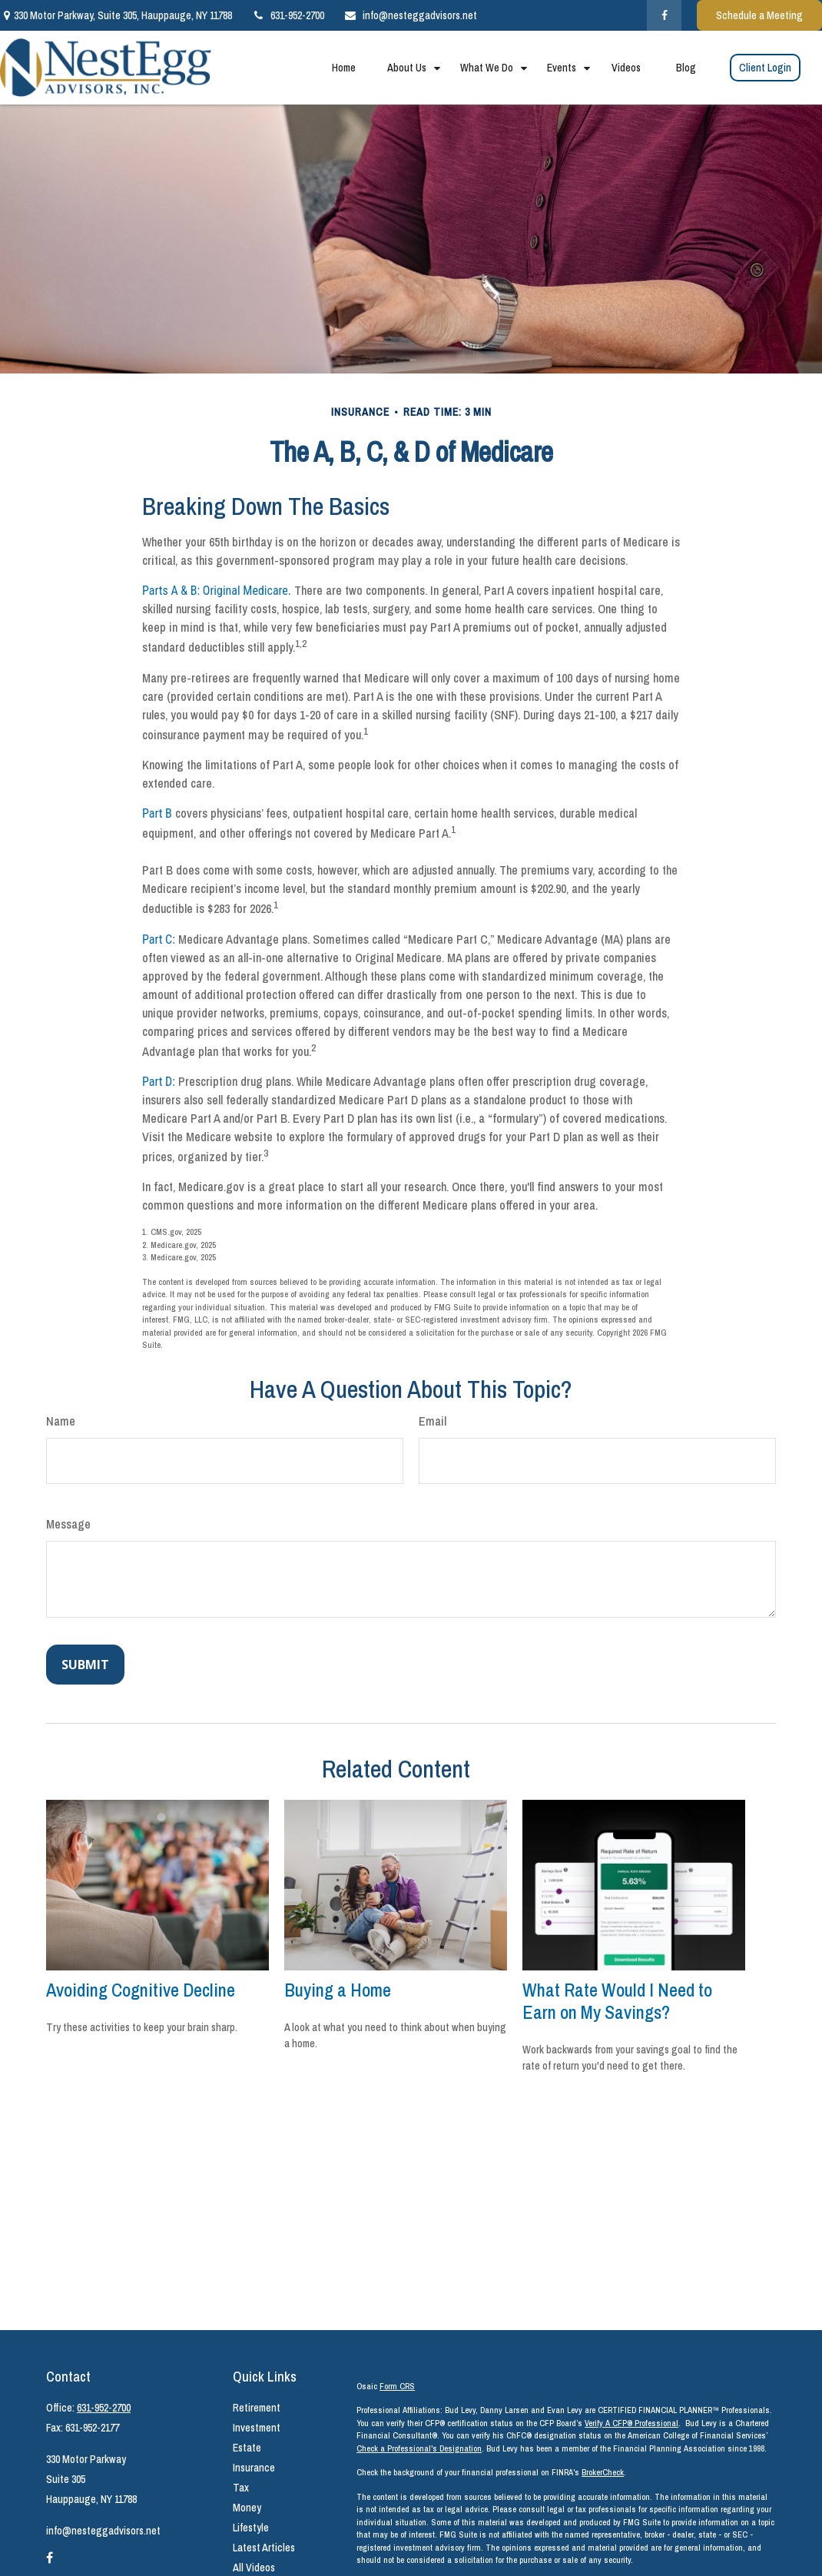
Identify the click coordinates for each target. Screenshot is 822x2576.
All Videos (254, 2567)
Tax (241, 2488)
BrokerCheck (603, 2472)
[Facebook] (664, 15)
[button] (343, 67)
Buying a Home (337, 1989)
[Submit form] (85, 1665)
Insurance (254, 2468)
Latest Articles (264, 2547)
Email (432, 1420)
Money (247, 2508)
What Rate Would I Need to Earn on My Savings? (617, 2000)
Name (60, 1420)
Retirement (256, 2408)
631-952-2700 (287, 15)
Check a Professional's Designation (419, 2448)
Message (68, 1523)
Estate (247, 2448)
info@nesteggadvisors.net (410, 15)
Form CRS (397, 2386)
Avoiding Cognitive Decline (140, 1989)
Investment (256, 2428)
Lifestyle (251, 2528)
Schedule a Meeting (759, 15)
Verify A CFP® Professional (631, 2423)
